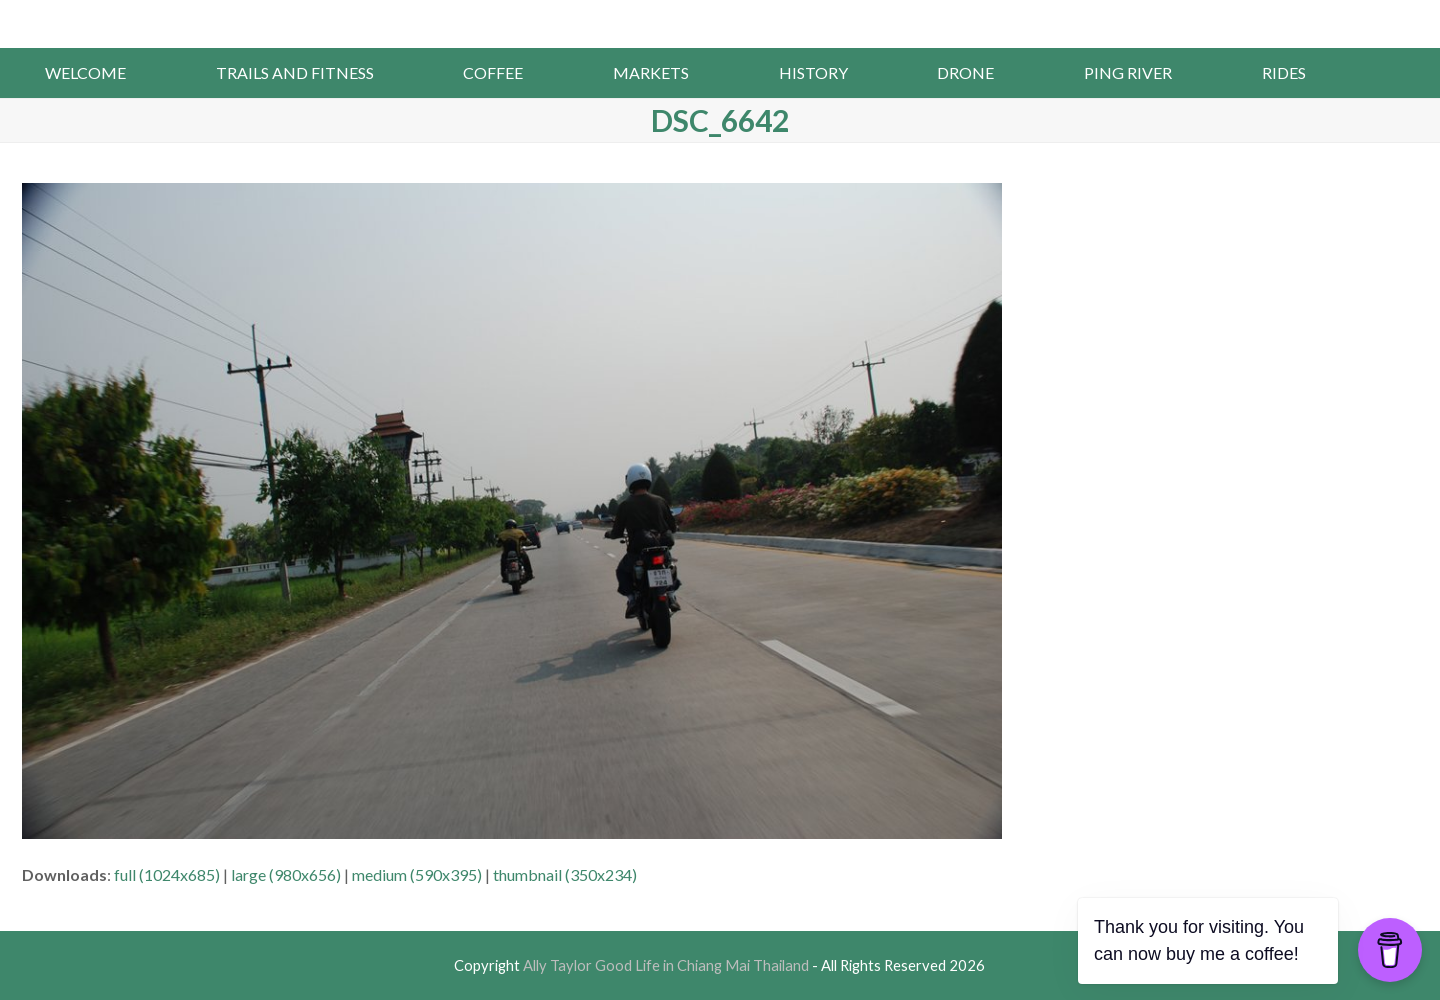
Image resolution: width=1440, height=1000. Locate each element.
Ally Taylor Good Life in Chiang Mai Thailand (720, 22)
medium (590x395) (417, 874)
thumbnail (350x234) (565, 874)
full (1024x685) (167, 874)
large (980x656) (286, 874)
